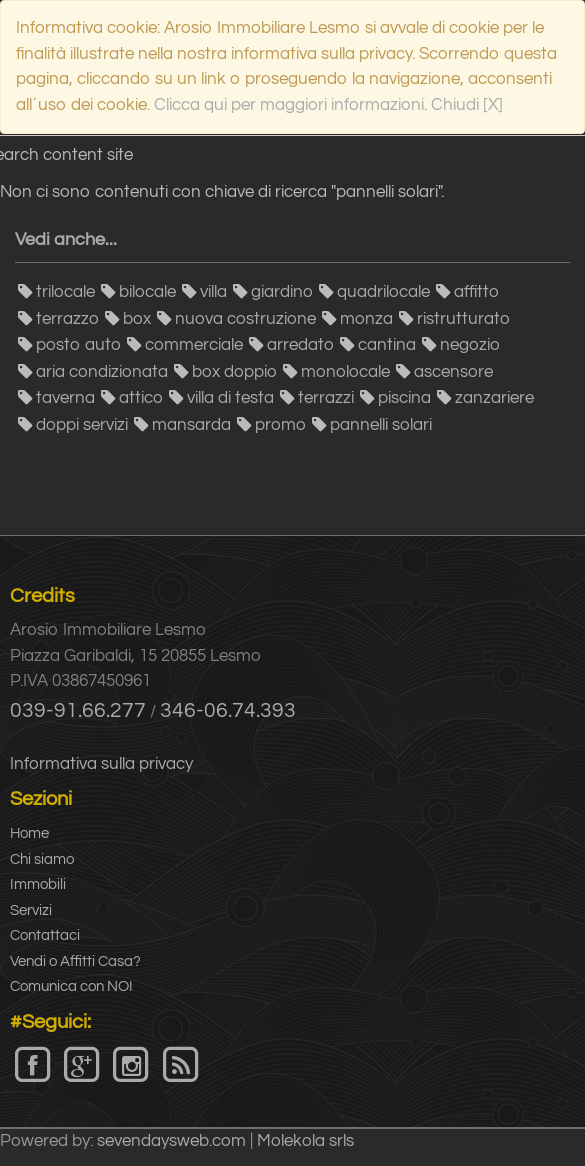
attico (141, 398)
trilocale (65, 292)
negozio (470, 345)
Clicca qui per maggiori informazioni (289, 105)
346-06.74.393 (228, 710)
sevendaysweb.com (171, 1141)
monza (366, 319)
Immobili (38, 884)
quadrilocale (383, 292)
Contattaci (45, 935)
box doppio (234, 372)
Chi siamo (42, 859)
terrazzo (67, 319)
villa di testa (230, 398)
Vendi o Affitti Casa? (75, 961)
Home (29, 833)
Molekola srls (305, 1141)
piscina (404, 398)
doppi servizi (82, 425)
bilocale (147, 292)
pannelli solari (381, 425)
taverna (65, 398)
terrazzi (326, 398)
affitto (476, 292)
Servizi (31, 910)
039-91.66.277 (78, 710)
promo (280, 425)
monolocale (345, 372)
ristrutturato (463, 319)
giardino (282, 292)
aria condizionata (102, 372)
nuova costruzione (245, 319)
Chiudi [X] (467, 105)
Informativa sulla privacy (101, 764)
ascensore (453, 372)
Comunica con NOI (71, 986)
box (137, 319)
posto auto (78, 345)
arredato (300, 345)
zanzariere (494, 398)
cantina (387, 345)
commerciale (194, 345)
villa (213, 292)
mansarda (191, 425)
